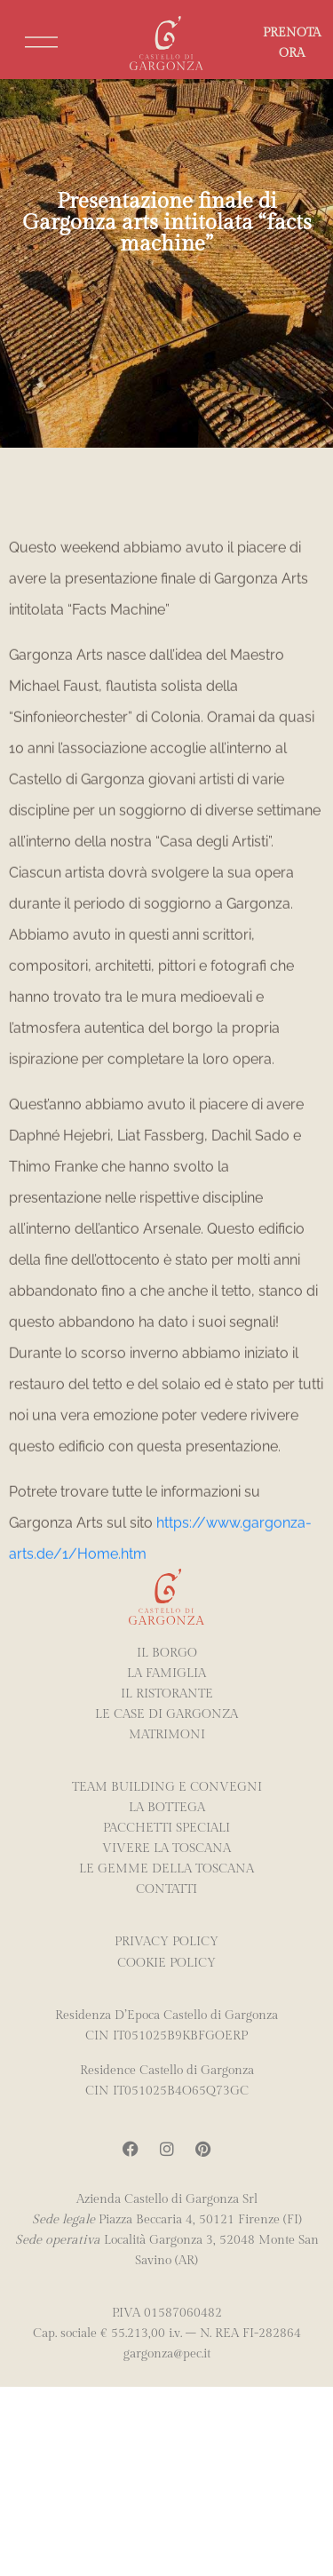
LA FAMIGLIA (166, 1673)
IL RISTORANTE (167, 1693)
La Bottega (167, 1807)
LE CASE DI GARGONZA (166, 1713)
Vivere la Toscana (166, 1848)
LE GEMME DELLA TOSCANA (166, 1868)
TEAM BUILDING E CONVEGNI (167, 1786)
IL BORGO (167, 1652)
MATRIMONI (167, 1734)
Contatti (166, 1888)
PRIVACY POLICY (166, 1941)
